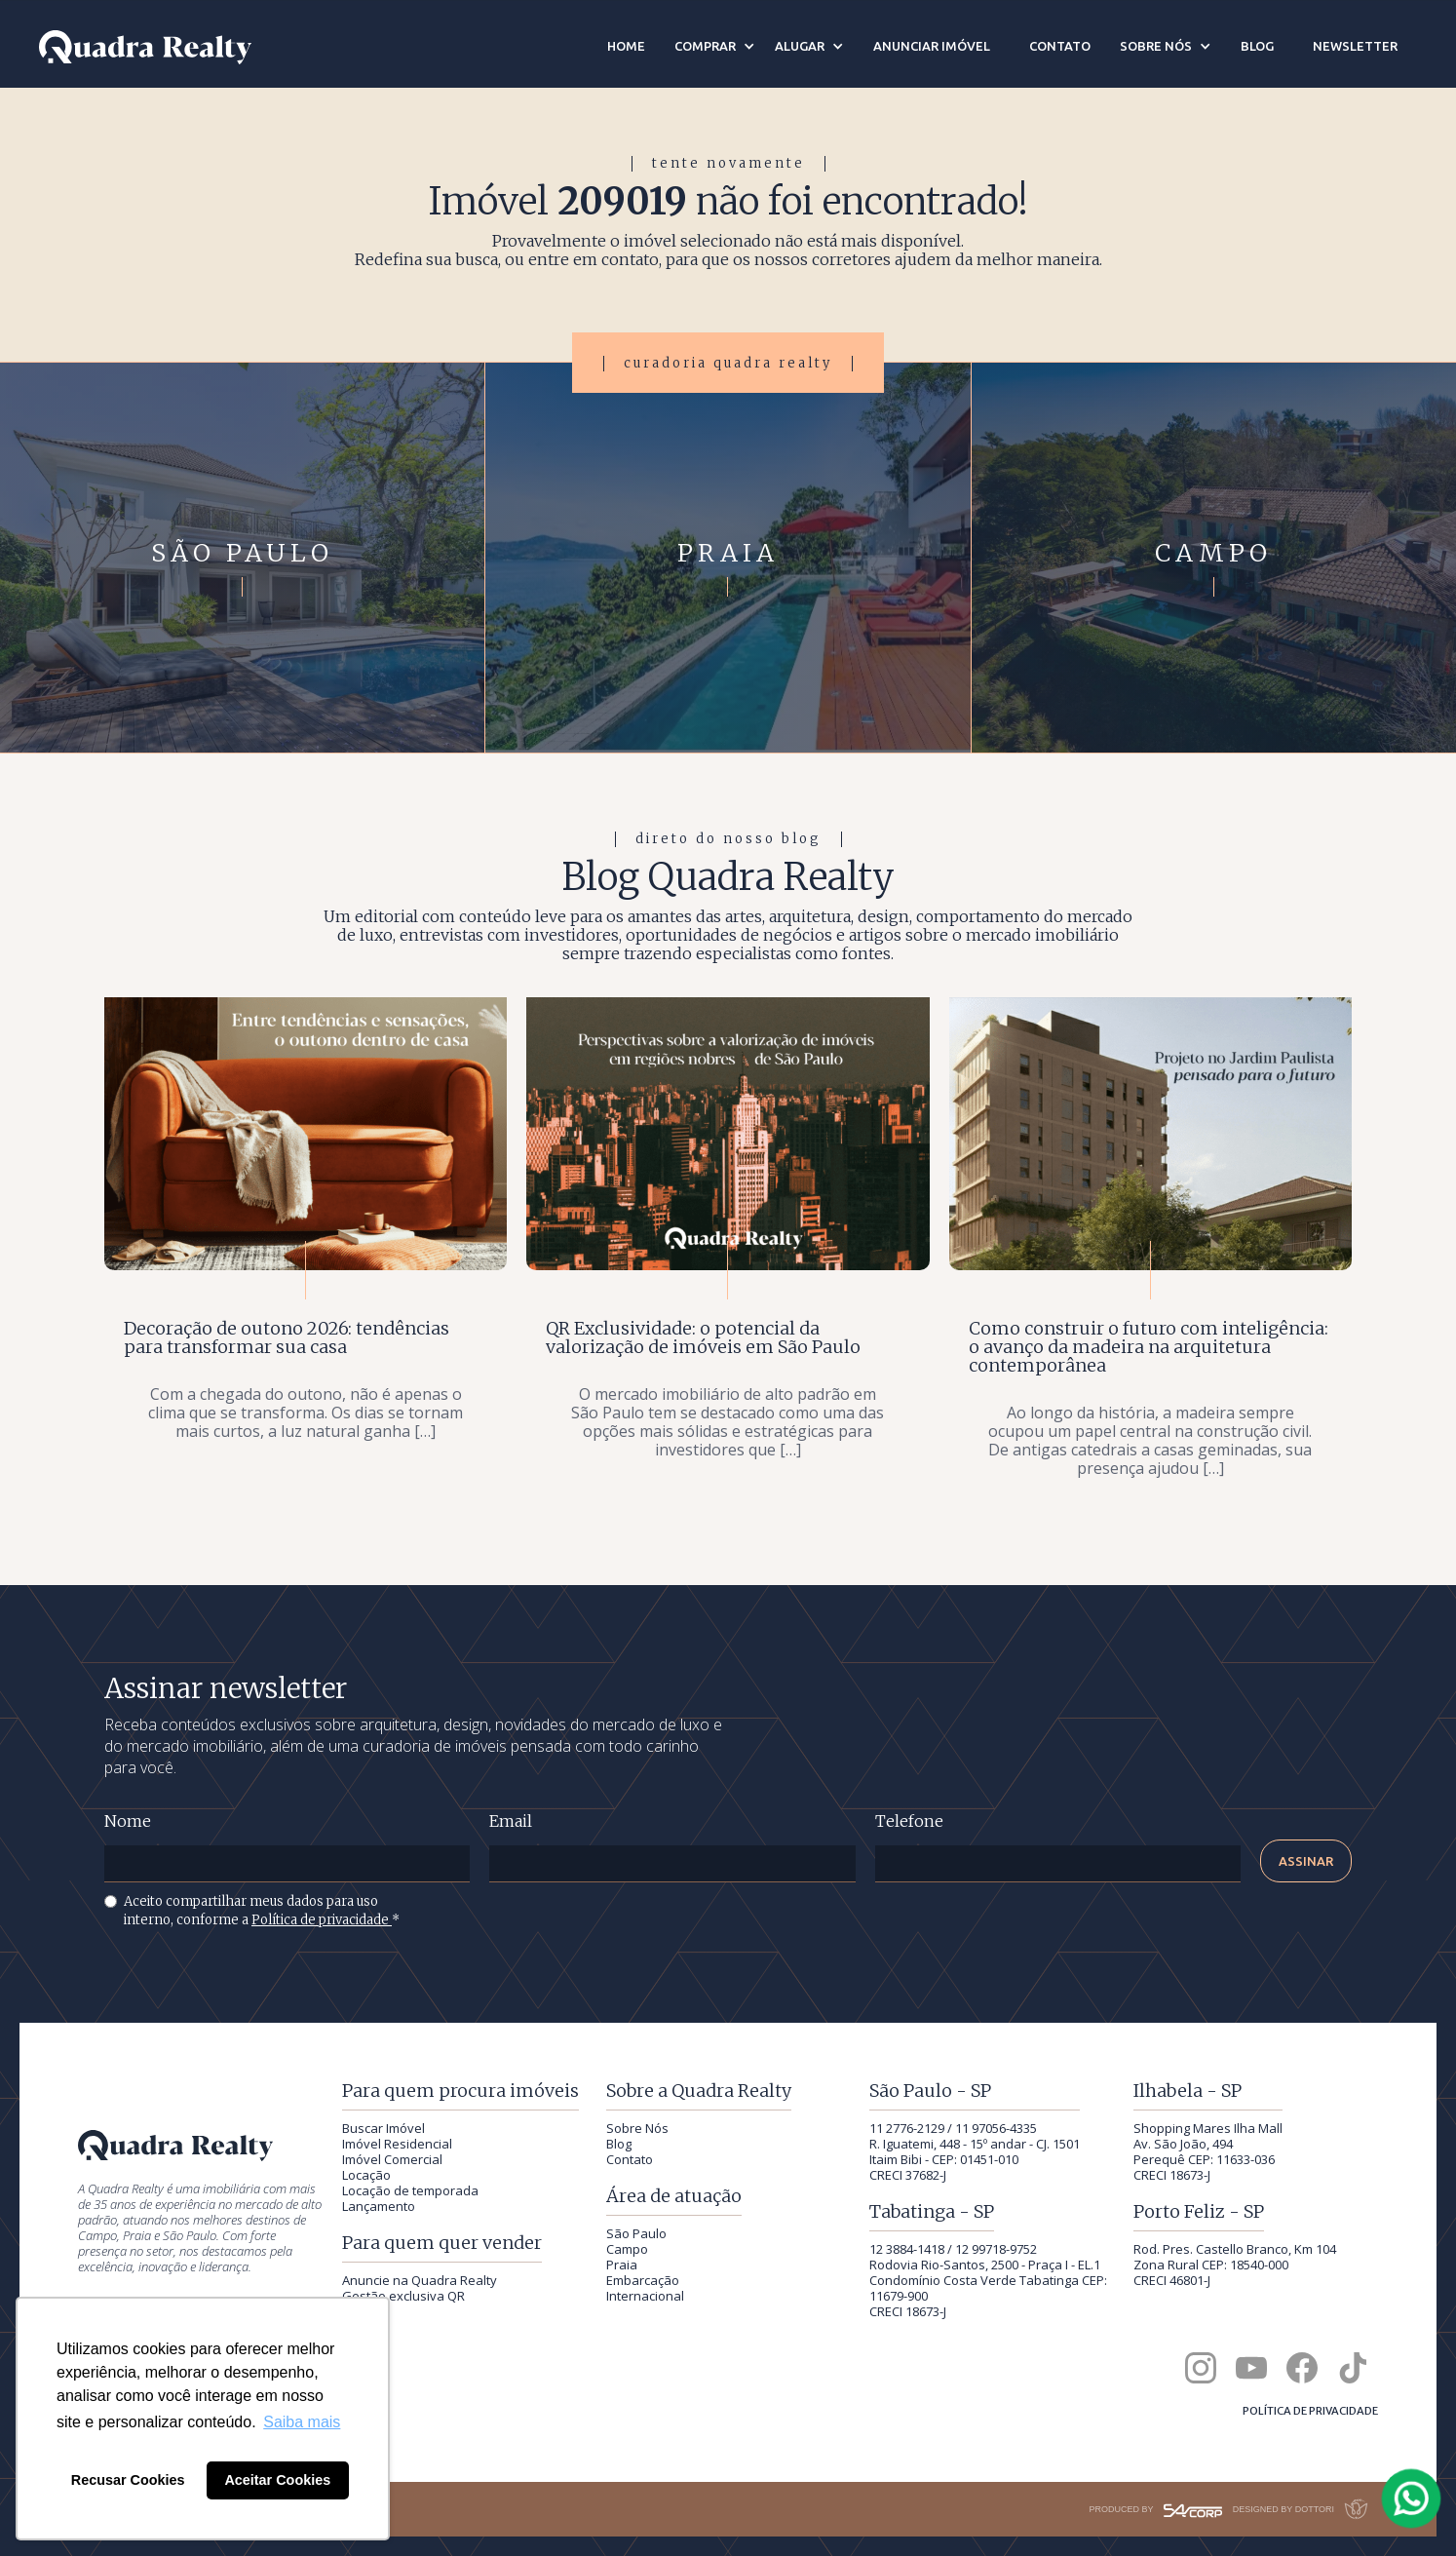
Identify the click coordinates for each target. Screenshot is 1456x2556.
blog (1257, 46)
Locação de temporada (410, 2190)
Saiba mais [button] (301, 2422)
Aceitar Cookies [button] (277, 2480)
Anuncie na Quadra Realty (419, 2280)
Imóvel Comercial (392, 2159)
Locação (366, 2175)
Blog (619, 2143)
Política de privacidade (321, 1920)
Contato (629, 2159)
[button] (715, 45)
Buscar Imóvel (383, 2128)
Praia (621, 2264)
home (626, 46)
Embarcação (642, 2280)
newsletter (1355, 46)
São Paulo (636, 2233)
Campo (627, 2249)
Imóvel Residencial (397, 2143)
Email (510, 1821)
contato (1060, 46)
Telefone (909, 1821)
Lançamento (378, 2206)
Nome (127, 1821)
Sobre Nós (637, 2128)
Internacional (645, 2295)
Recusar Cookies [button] (128, 2480)
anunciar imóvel (931, 46)
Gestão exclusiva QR (403, 2295)
